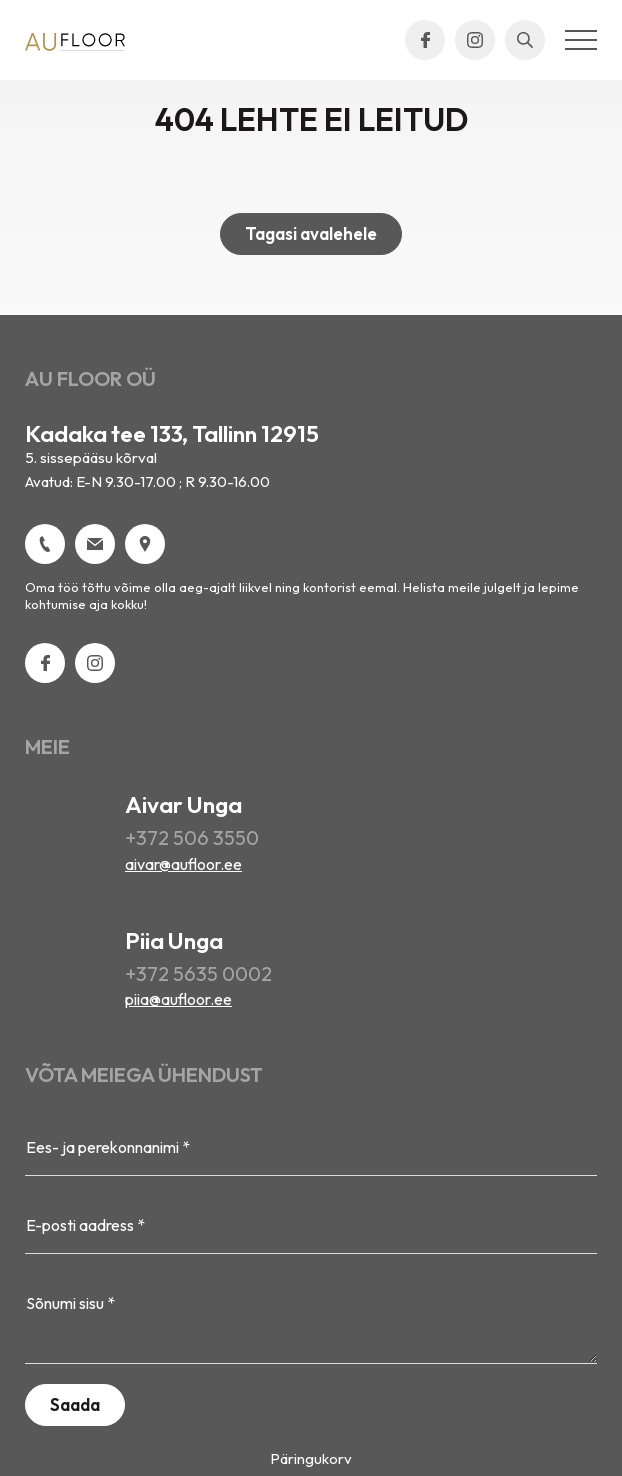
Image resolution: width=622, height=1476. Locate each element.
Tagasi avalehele (311, 233)
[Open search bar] (525, 40)
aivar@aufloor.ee (183, 864)
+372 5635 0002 (198, 973)
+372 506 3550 (192, 837)
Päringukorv (311, 1458)
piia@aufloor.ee (178, 999)
